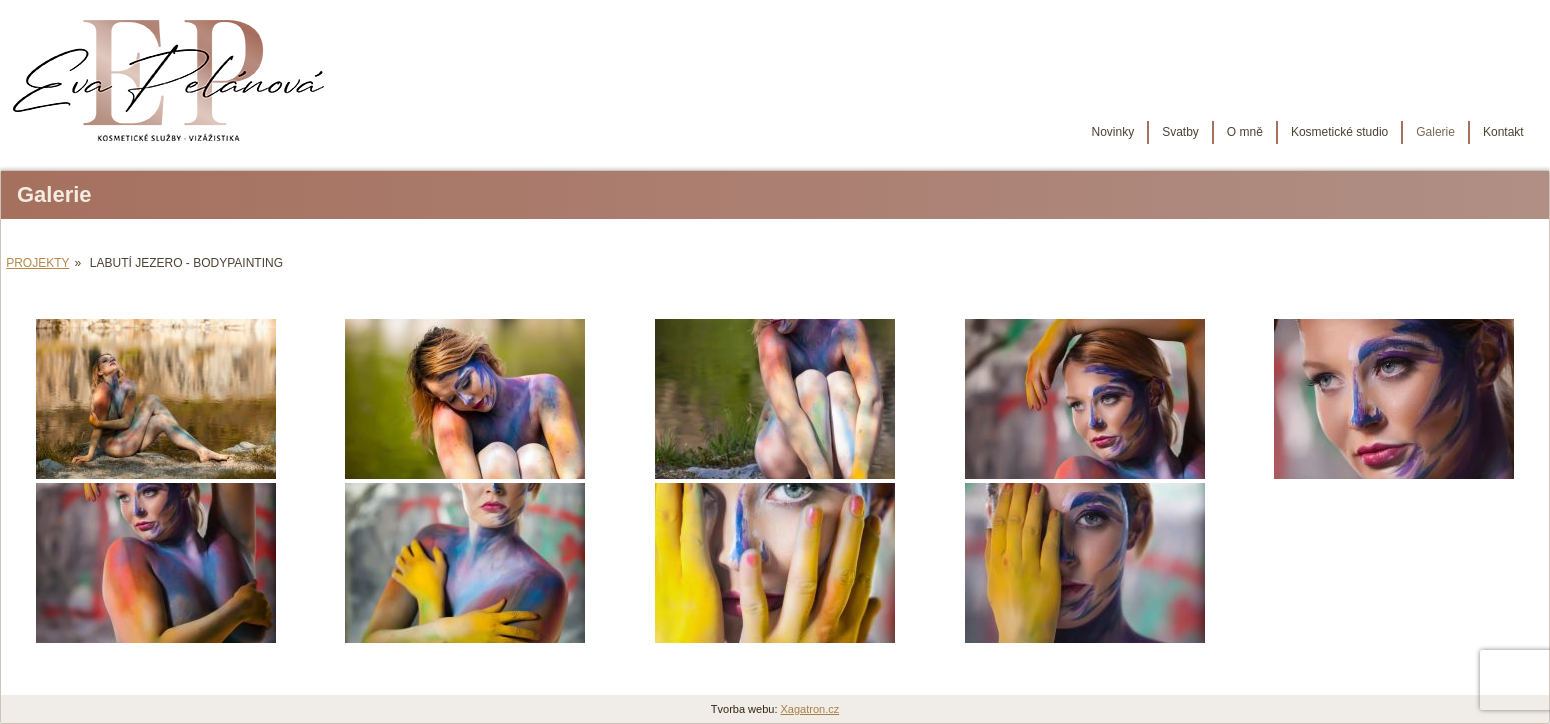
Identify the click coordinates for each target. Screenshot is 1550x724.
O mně (1245, 132)
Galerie (1435, 132)
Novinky (1112, 132)
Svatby (1180, 132)
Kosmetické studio (1339, 132)
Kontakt (1503, 132)
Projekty (37, 263)
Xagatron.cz (810, 709)
